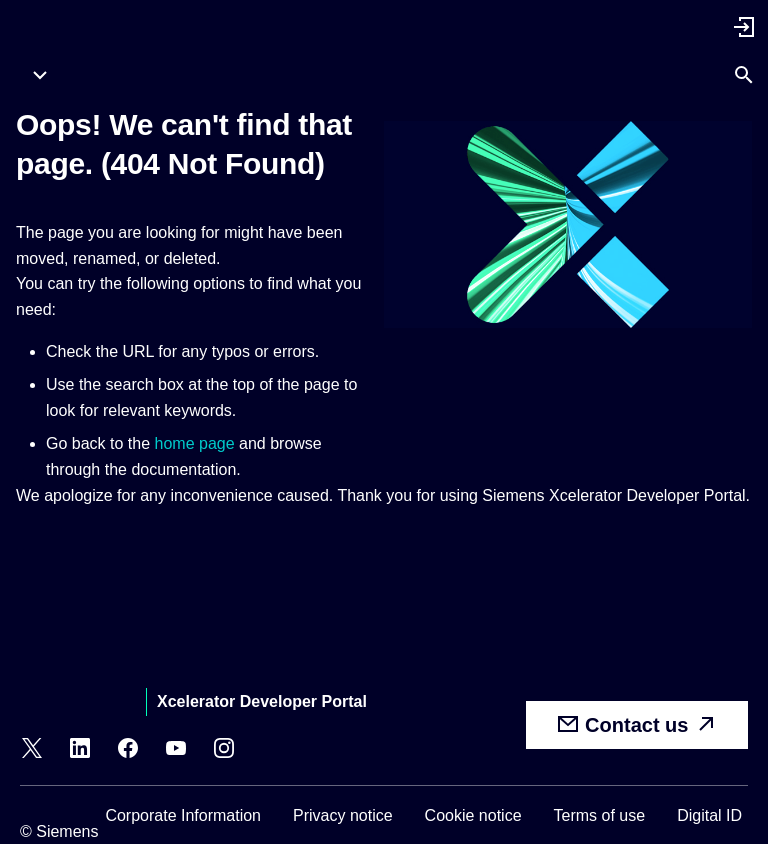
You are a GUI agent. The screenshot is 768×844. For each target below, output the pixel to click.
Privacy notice (343, 815)
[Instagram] (224, 751)
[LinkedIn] (80, 751)
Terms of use (600, 815)
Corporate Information (183, 815)
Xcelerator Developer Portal (262, 701)
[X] (32, 751)
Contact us (637, 724)
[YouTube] (176, 751)
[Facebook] (128, 751)
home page (195, 443)
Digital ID (709, 815)
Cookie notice (473, 815)
